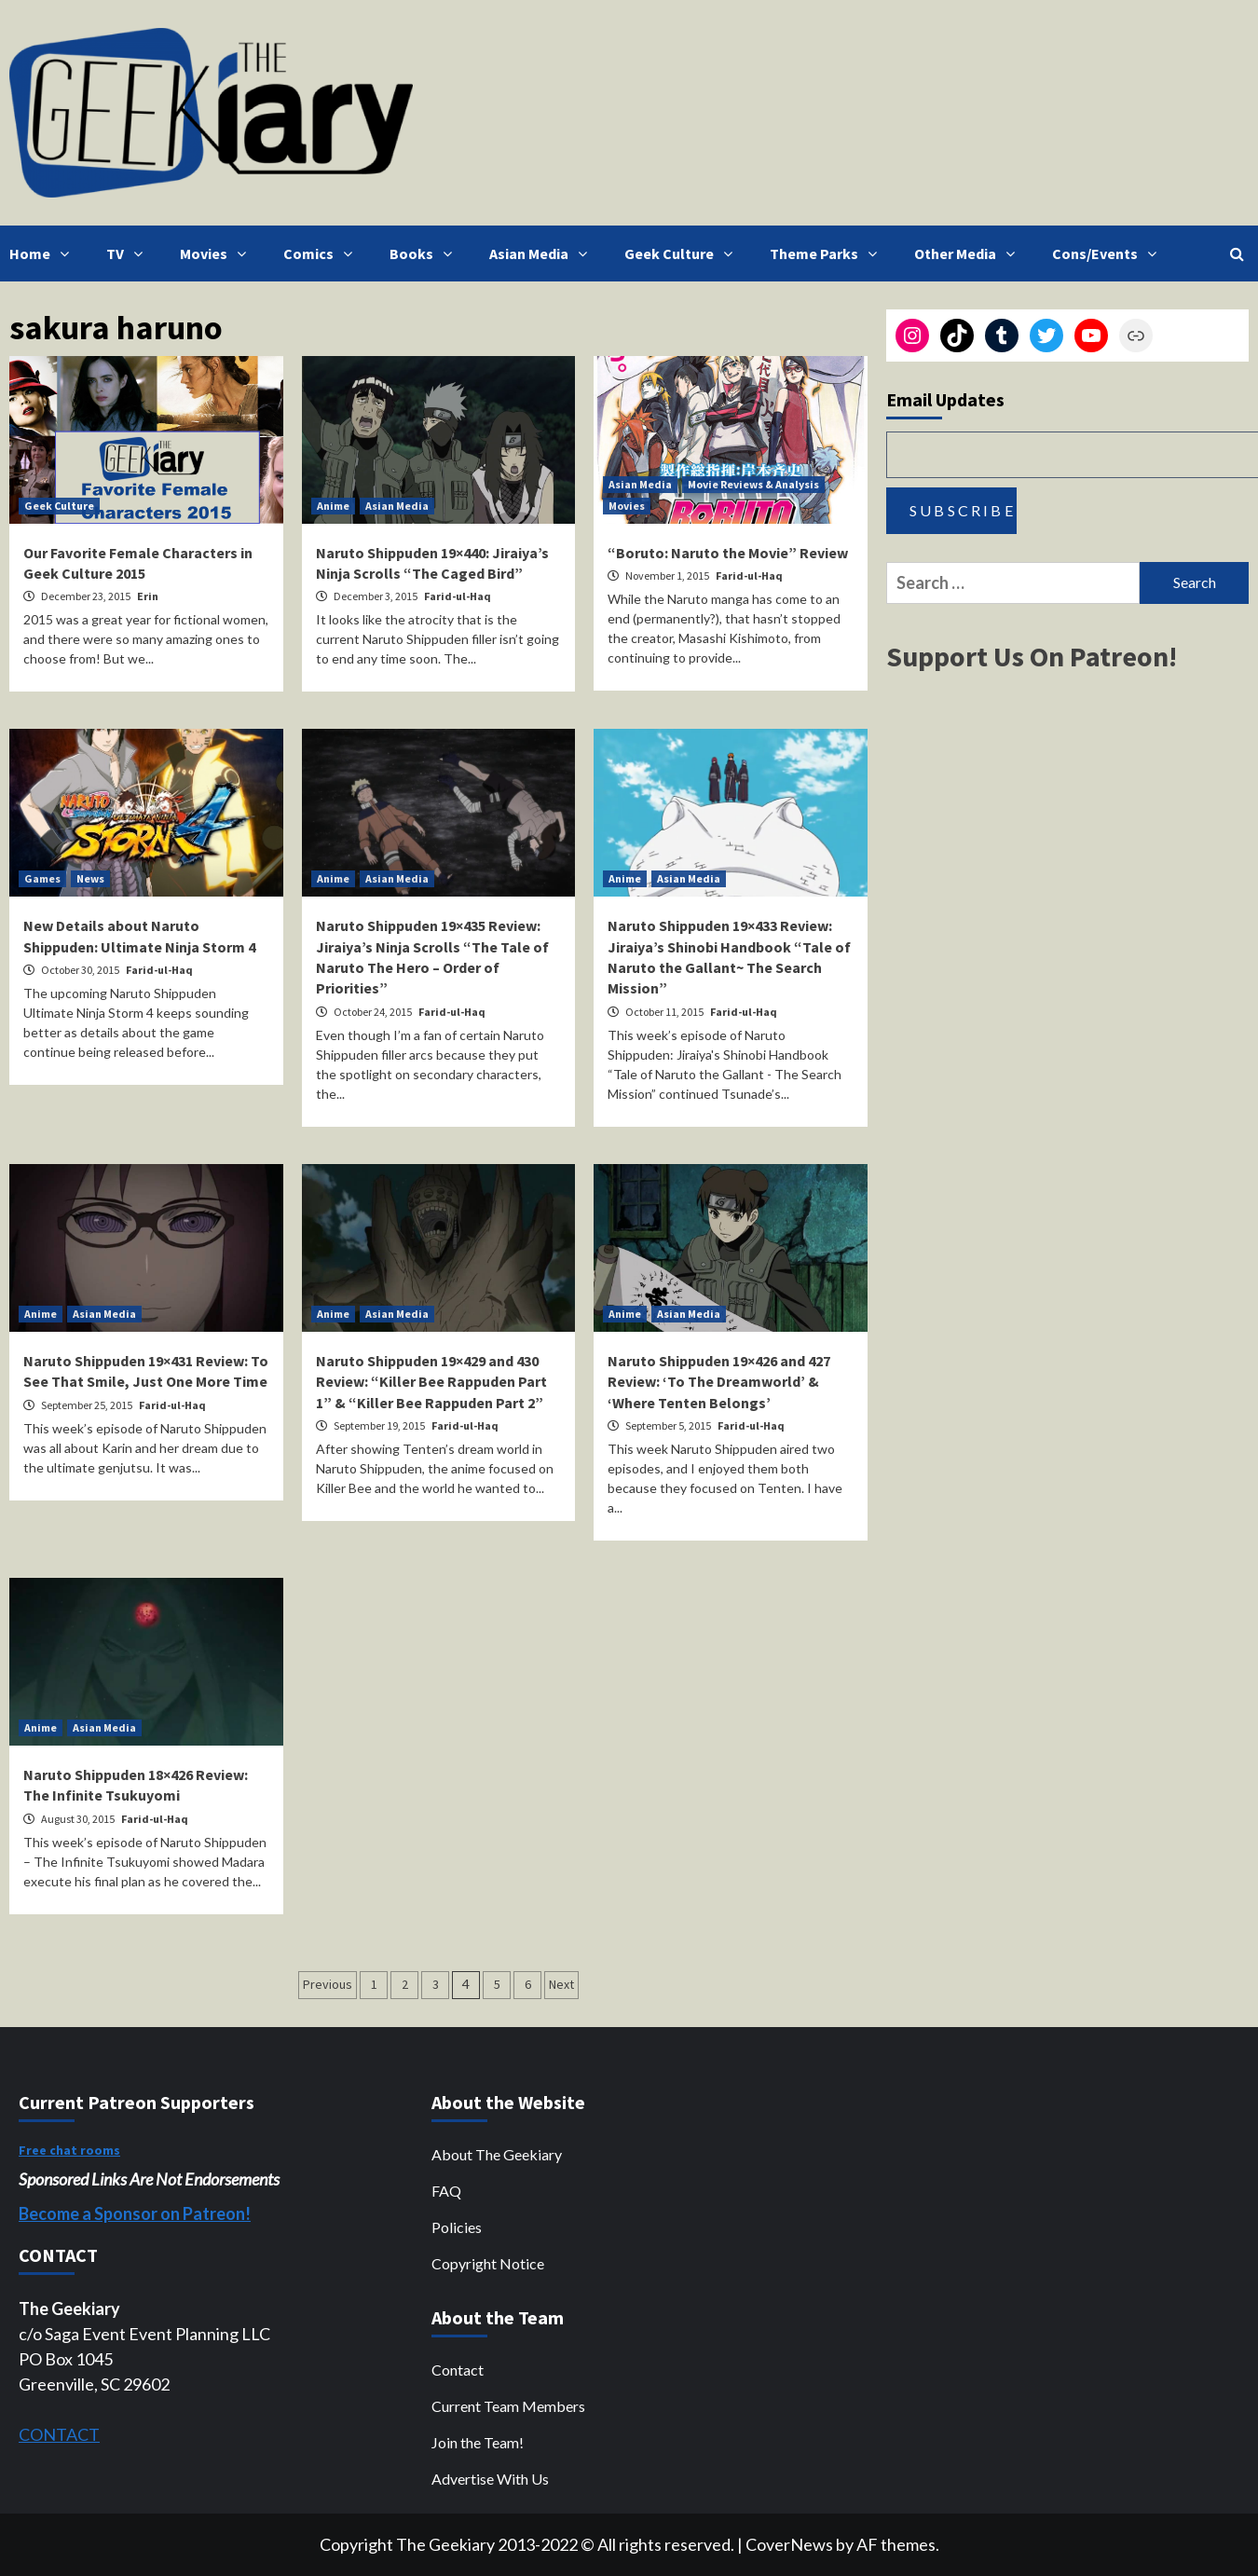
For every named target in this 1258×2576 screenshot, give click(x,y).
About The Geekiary (496, 2154)
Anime (333, 506)
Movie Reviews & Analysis (753, 484)
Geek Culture (683, 253)
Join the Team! (477, 2442)
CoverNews (789, 2544)
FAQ (446, 2190)
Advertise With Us (490, 2478)
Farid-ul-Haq (457, 596)
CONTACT (59, 2434)
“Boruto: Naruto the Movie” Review (728, 552)
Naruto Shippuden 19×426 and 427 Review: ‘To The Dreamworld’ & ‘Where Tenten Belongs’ (719, 1381)
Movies (217, 253)
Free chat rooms (69, 2150)
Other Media (969, 253)
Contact (457, 2369)
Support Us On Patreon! (1031, 656)
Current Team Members (508, 2406)
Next (561, 1984)
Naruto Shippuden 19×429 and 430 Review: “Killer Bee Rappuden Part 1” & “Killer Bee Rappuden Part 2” (431, 1381)
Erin (147, 596)
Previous (327, 1984)
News (90, 878)
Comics (322, 253)
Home (43, 253)
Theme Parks (828, 253)
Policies (456, 2227)
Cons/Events (1109, 253)
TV (129, 253)
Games (42, 878)
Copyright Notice (487, 2263)
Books (425, 253)
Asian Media (542, 253)
